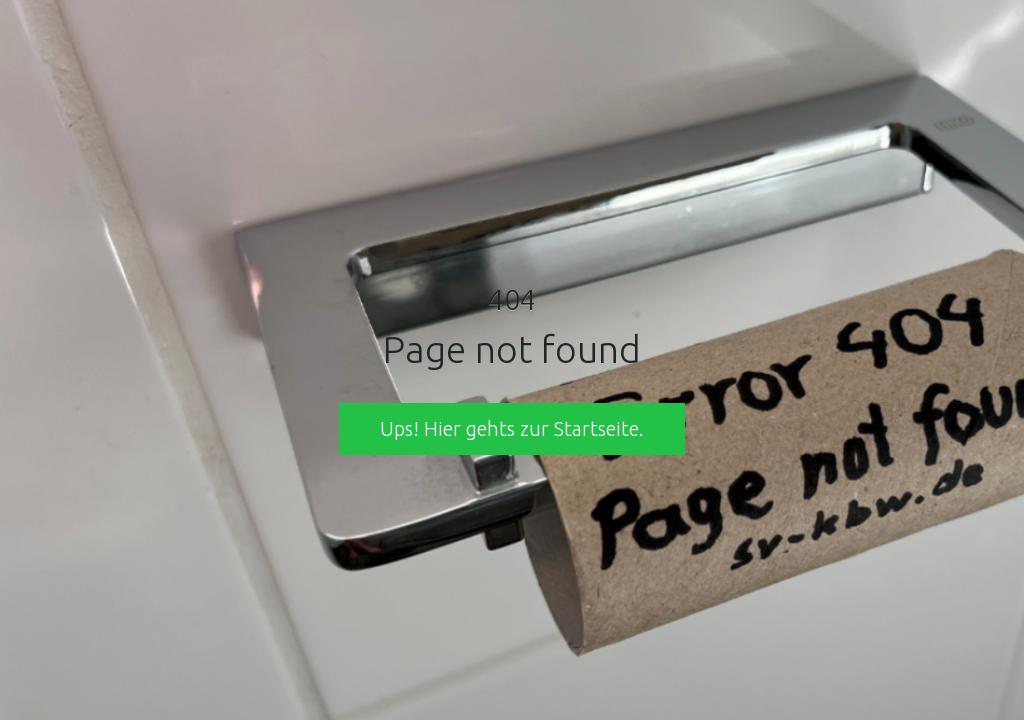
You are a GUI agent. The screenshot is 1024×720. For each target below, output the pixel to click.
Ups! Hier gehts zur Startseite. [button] (512, 428)
